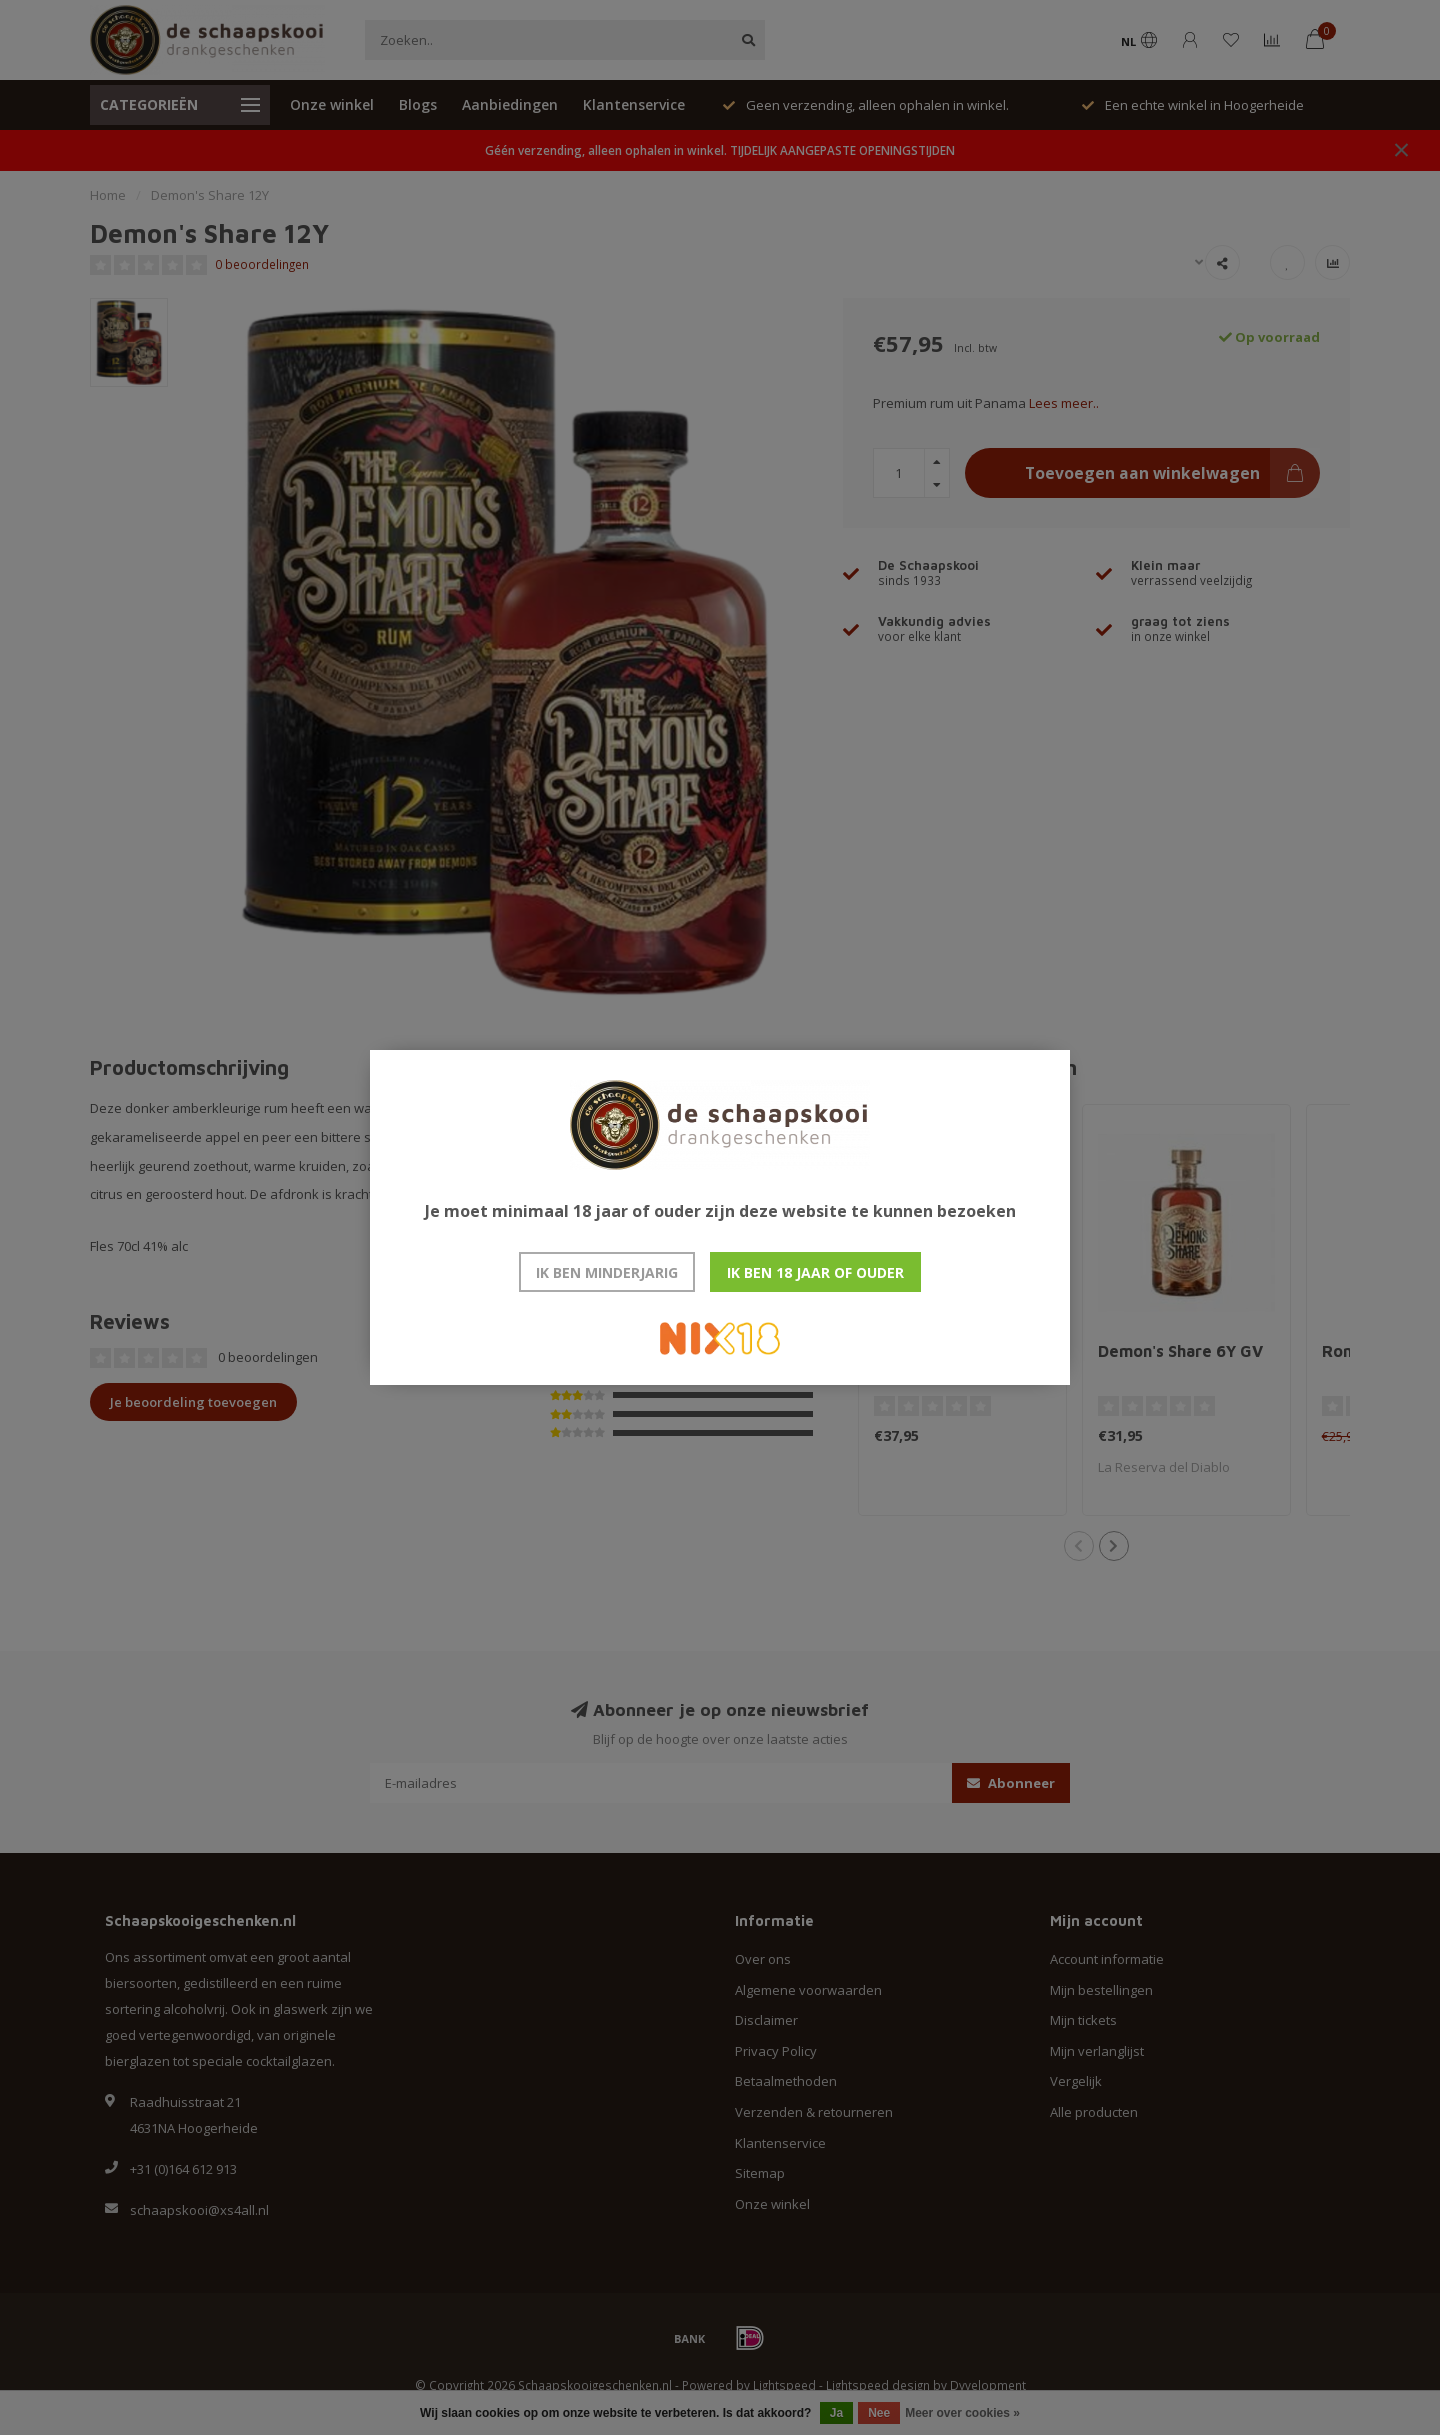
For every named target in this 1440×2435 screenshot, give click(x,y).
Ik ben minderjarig (607, 1272)
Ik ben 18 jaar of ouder (815, 1272)
